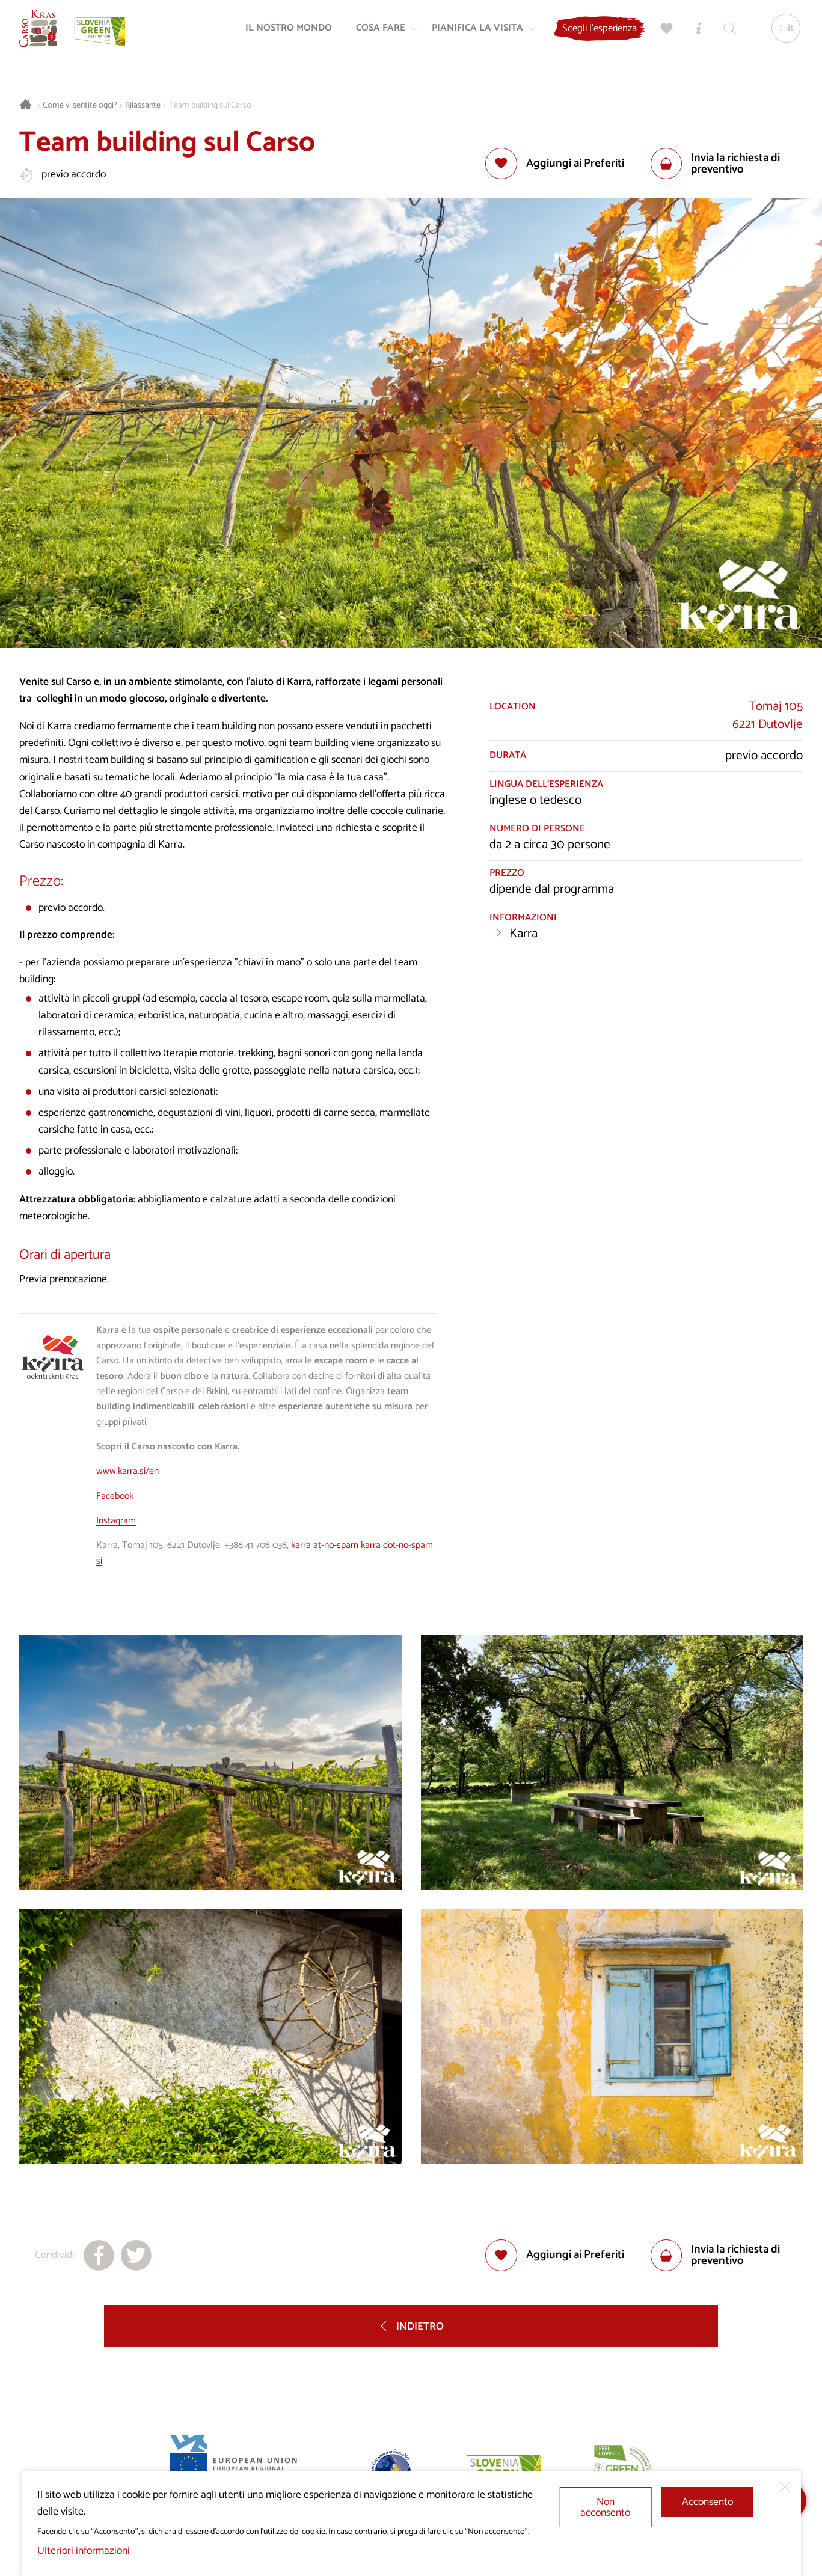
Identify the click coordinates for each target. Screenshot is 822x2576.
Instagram (116, 1521)
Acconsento (707, 2502)
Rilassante (143, 105)
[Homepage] (43, 34)
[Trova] (725, 33)
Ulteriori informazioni (83, 2551)
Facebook (114, 1496)
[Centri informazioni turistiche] (694, 33)
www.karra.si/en (127, 1471)
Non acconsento (605, 2508)
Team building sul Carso (210, 105)
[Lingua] (781, 33)
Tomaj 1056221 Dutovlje (767, 715)
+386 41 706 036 (255, 1545)
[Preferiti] (662, 33)
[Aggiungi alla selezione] (554, 164)
